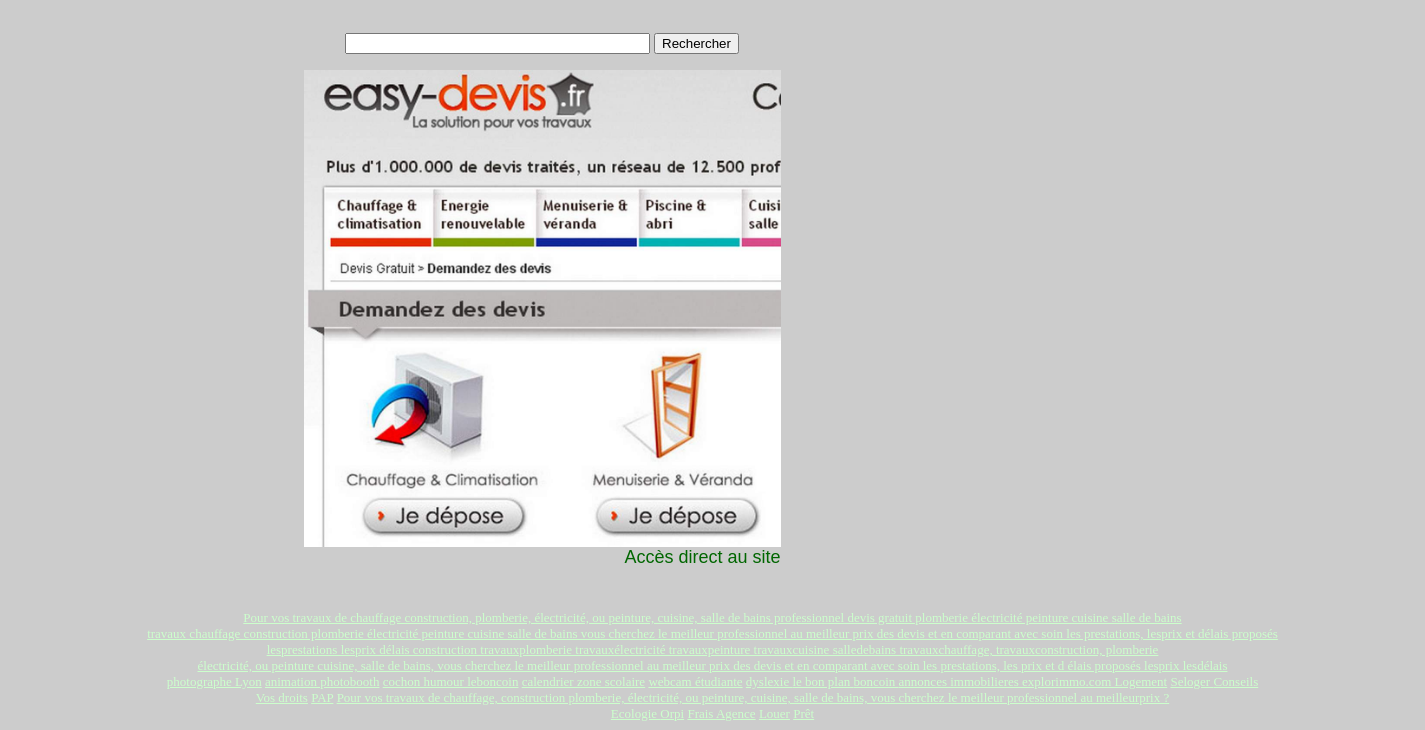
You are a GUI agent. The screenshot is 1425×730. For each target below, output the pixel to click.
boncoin (875, 681)
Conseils (1235, 681)
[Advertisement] (953, 151)
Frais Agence (721, 713)
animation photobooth (322, 681)
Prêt (803, 713)
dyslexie (769, 681)
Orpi (672, 713)
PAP (322, 697)
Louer (774, 713)
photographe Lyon (214, 681)
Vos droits (282, 697)
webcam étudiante (695, 681)
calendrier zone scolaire (583, 681)
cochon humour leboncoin (451, 681)
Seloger (1191, 681)
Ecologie (635, 713)
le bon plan (822, 681)
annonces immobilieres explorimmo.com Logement (1033, 681)
